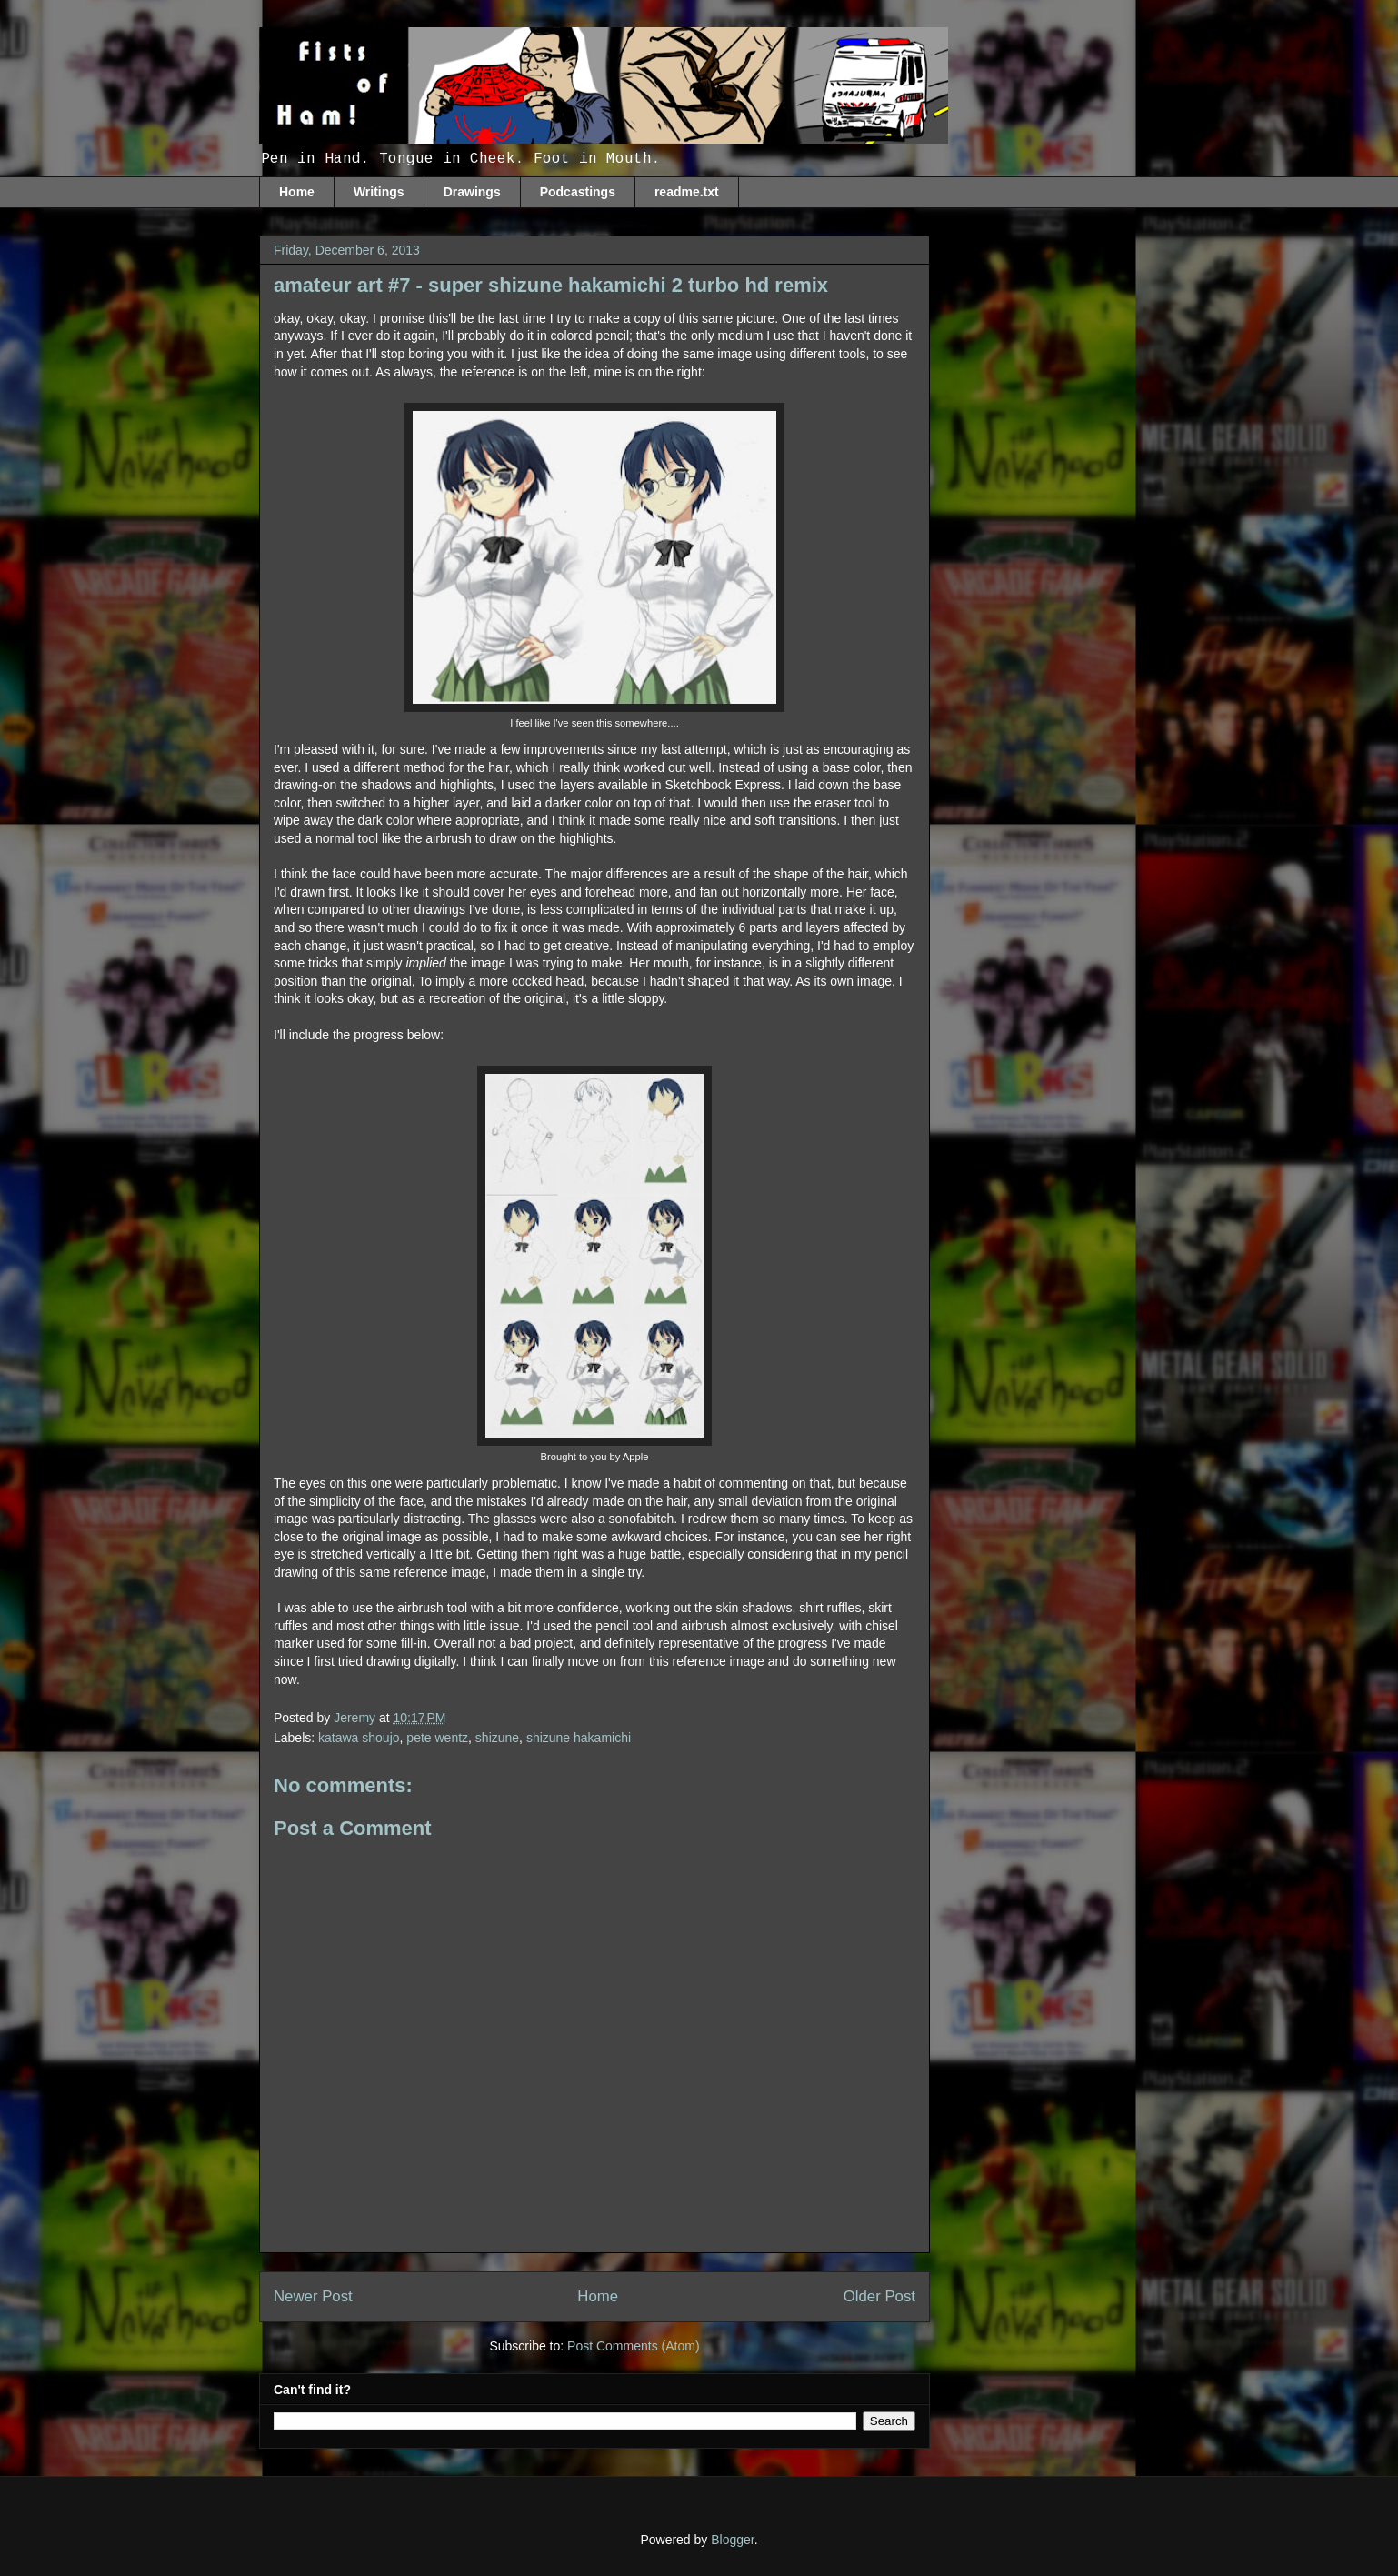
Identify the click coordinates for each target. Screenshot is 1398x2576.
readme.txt (686, 192)
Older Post (879, 2296)
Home (297, 192)
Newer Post (313, 2296)
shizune (497, 1737)
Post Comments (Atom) (633, 2346)
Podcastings (577, 192)
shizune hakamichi (578, 1737)
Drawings (472, 192)
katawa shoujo (359, 1737)
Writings (379, 192)
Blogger (732, 2539)
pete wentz (437, 1737)
